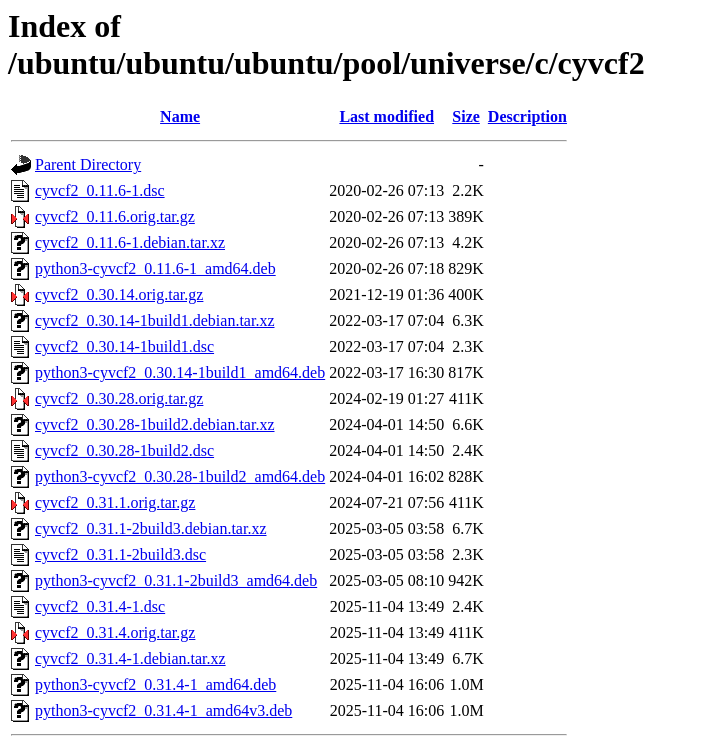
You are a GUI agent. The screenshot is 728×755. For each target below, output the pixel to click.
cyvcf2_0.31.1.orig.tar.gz (115, 502)
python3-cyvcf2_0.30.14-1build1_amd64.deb (180, 372)
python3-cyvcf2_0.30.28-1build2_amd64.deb (180, 476)
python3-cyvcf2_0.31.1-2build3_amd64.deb (176, 580)
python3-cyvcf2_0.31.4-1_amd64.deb (155, 684)
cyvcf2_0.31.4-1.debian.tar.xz (130, 658)
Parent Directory (88, 164)
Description (527, 116)
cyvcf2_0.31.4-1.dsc (100, 606)
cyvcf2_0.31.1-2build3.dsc (120, 554)
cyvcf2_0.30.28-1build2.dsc (124, 450)
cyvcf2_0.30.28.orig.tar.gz (119, 398)
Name (180, 116)
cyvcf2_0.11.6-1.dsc (100, 190)
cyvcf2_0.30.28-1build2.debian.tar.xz (155, 424)
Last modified (386, 116)
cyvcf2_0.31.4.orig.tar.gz (115, 632)
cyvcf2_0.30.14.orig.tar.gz (119, 294)
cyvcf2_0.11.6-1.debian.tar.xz (130, 242)
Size (466, 116)
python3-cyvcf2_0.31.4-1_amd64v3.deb (163, 710)
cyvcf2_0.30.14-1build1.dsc (124, 346)
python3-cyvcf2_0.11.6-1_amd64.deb (155, 268)
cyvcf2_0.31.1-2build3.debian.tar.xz (151, 528)
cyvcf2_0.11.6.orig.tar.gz (115, 216)
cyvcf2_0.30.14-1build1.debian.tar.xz (155, 320)
